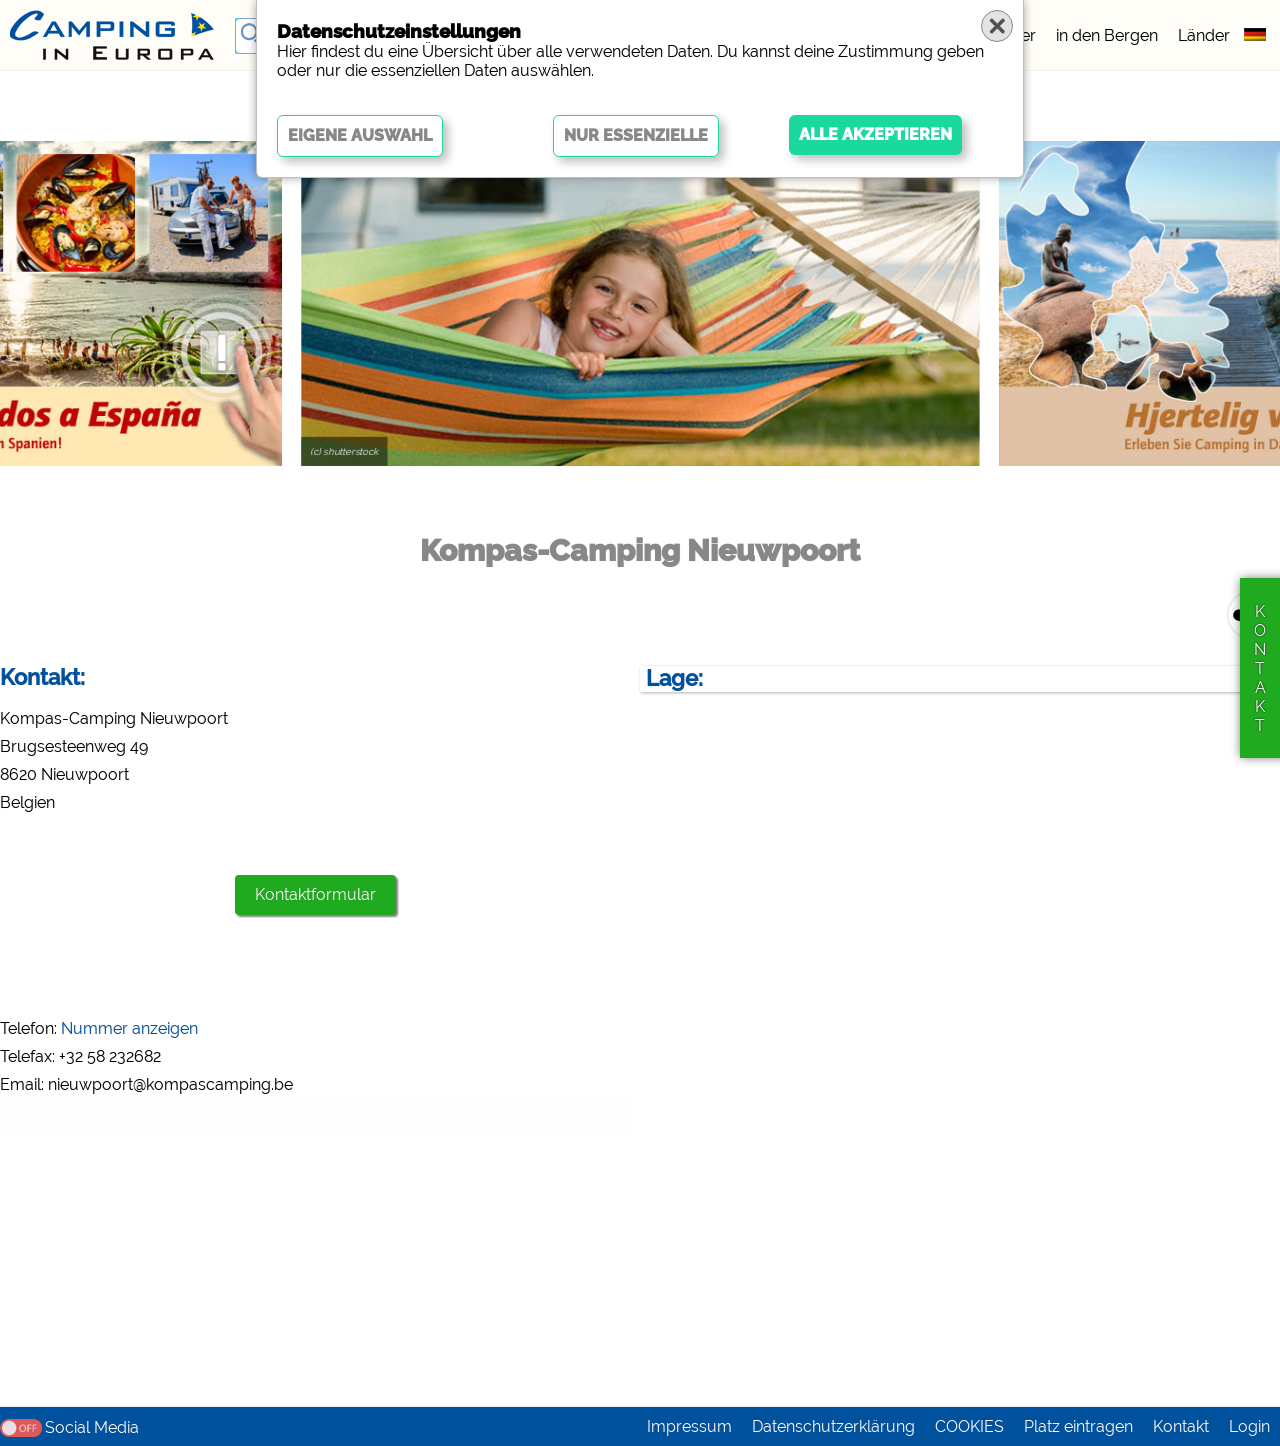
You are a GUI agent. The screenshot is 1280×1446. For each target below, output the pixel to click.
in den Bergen (1107, 35)
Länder (1204, 35)
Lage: (674, 678)
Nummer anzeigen (129, 1028)
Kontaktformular (315, 894)
